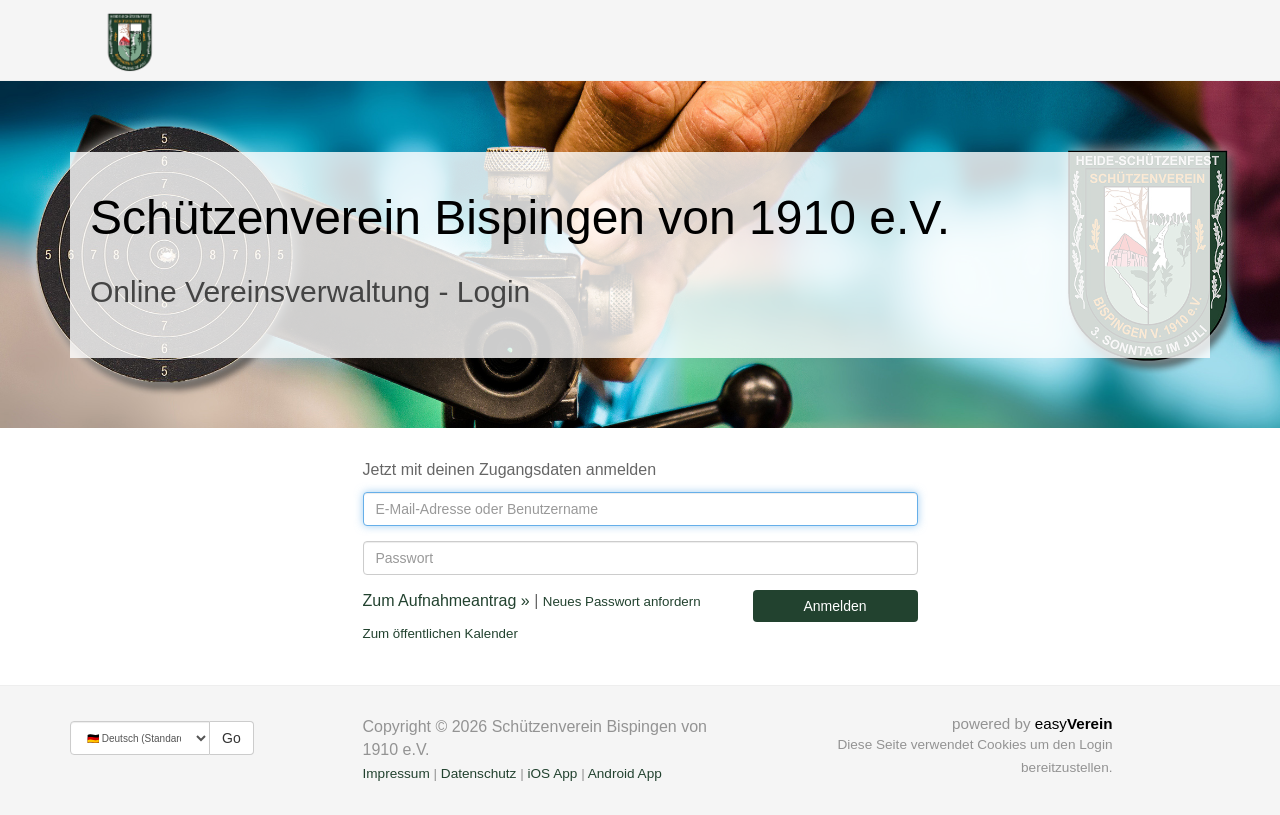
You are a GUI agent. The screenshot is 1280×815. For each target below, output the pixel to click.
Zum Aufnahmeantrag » (446, 600)
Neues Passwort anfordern (622, 601)
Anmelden (834, 606)
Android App (625, 773)
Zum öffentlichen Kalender (440, 633)
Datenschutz (479, 773)
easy (1074, 723)
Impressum (396, 773)
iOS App (552, 773)
